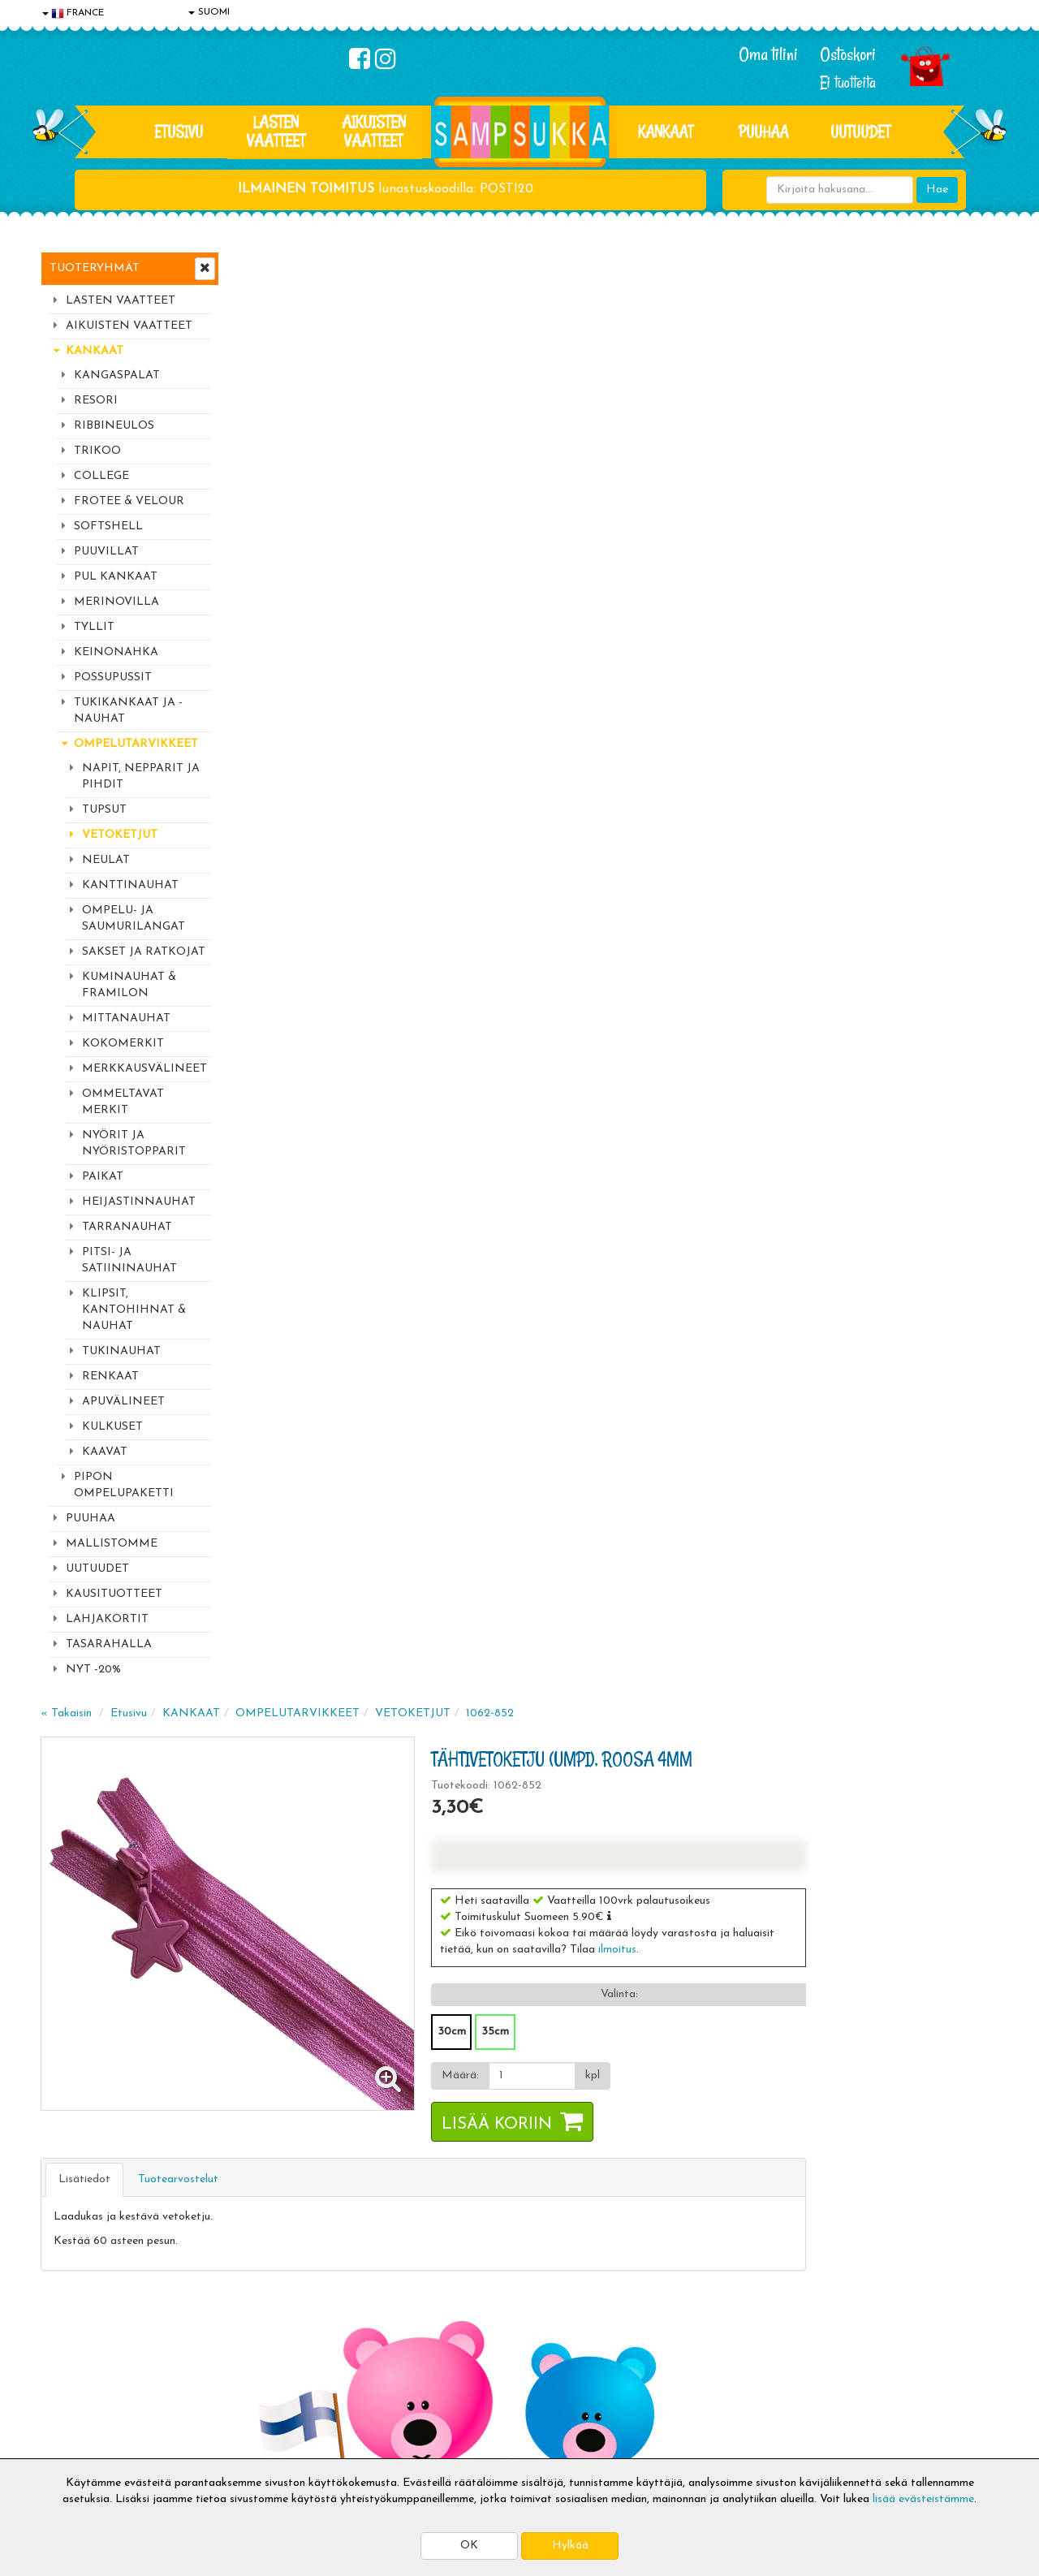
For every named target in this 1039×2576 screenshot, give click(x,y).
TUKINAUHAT (121, 1351)
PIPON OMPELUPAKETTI (124, 1485)
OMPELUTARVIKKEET (136, 744)
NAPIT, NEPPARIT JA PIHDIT (141, 776)
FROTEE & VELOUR (129, 501)
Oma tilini (768, 54)
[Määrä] (726, 628)
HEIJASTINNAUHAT (139, 1202)
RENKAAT (110, 1376)
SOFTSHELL (108, 526)
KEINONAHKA (116, 652)
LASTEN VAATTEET (276, 131)
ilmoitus (811, 502)
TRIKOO (97, 451)
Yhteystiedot (75, 2368)
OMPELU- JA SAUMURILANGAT (133, 918)
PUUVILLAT (106, 552)
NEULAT (106, 860)
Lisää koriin (691, 677)
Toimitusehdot (273, 2344)
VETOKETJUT (119, 835)
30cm (646, 584)
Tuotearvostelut (373, 732)
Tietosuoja (70, 2344)
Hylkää (570, 2545)
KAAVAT (104, 1452)
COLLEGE (101, 476)
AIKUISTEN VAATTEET (374, 131)
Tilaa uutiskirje (339, 2213)
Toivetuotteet (273, 2368)
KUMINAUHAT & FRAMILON (129, 985)
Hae (937, 189)
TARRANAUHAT (127, 1227)
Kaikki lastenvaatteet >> (841, 2226)
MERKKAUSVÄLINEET (144, 1069)
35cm (689, 584)
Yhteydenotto (78, 2393)
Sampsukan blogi (475, 2368)
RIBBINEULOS (114, 426)
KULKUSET (112, 1427)
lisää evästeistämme (923, 2499)
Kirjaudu (454, 2320)
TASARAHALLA (109, 1644)
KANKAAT (665, 131)
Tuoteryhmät (95, 268)
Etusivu (178, 131)
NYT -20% (93, 1669)
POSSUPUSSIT (113, 677)
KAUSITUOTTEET (114, 1594)
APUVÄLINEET (123, 1402)
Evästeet (65, 2320)
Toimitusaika (269, 2320)
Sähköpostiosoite (335, 2145)
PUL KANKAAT (115, 577)
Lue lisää (713, 2109)
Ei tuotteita (848, 82)
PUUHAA (763, 131)
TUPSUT (104, 810)
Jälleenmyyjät (77, 2442)
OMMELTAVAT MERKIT (123, 1102)
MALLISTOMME (111, 1544)
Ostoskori (848, 54)
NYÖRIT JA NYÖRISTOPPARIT (134, 1143)
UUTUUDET (97, 1569)
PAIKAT (102, 1177)
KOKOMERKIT (123, 1044)
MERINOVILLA (116, 602)
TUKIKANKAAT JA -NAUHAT (128, 711)
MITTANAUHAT (126, 1018)
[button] (803, 468)
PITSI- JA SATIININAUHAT (129, 1260)
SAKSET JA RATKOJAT (143, 952)
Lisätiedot (279, 732)
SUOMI (209, 12)
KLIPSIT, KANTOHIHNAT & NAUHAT (134, 1310)
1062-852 (685, 266)
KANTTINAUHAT (130, 885)
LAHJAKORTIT (107, 1619)
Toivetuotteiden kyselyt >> (846, 2210)
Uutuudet (860, 131)
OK (469, 2545)
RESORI (96, 401)
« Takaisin (261, 266)
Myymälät (69, 2417)
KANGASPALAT (117, 375)
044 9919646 (837, 2113)
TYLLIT (94, 627)
